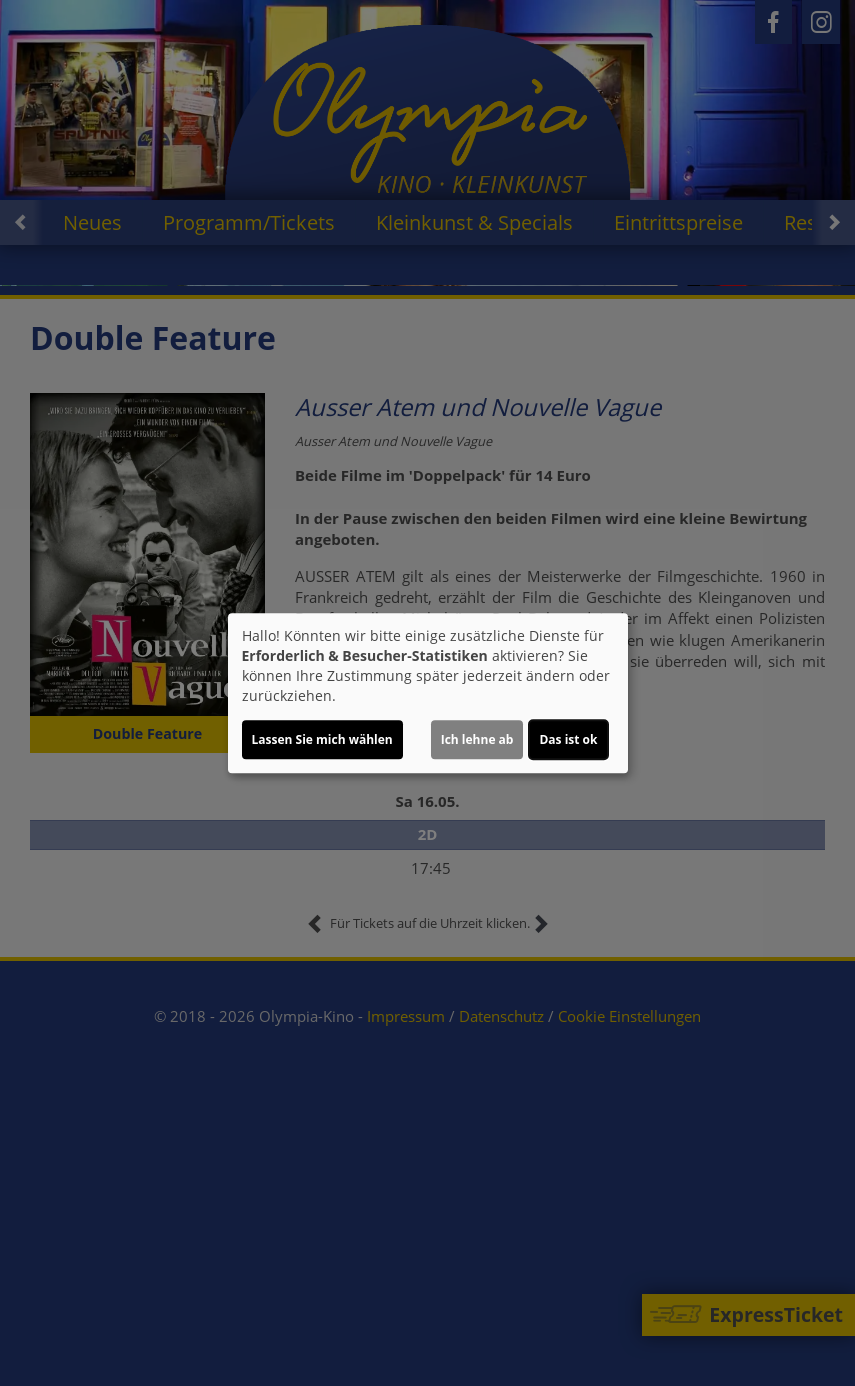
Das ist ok (568, 739)
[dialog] (428, 693)
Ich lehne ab (477, 739)
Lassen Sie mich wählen (322, 739)
